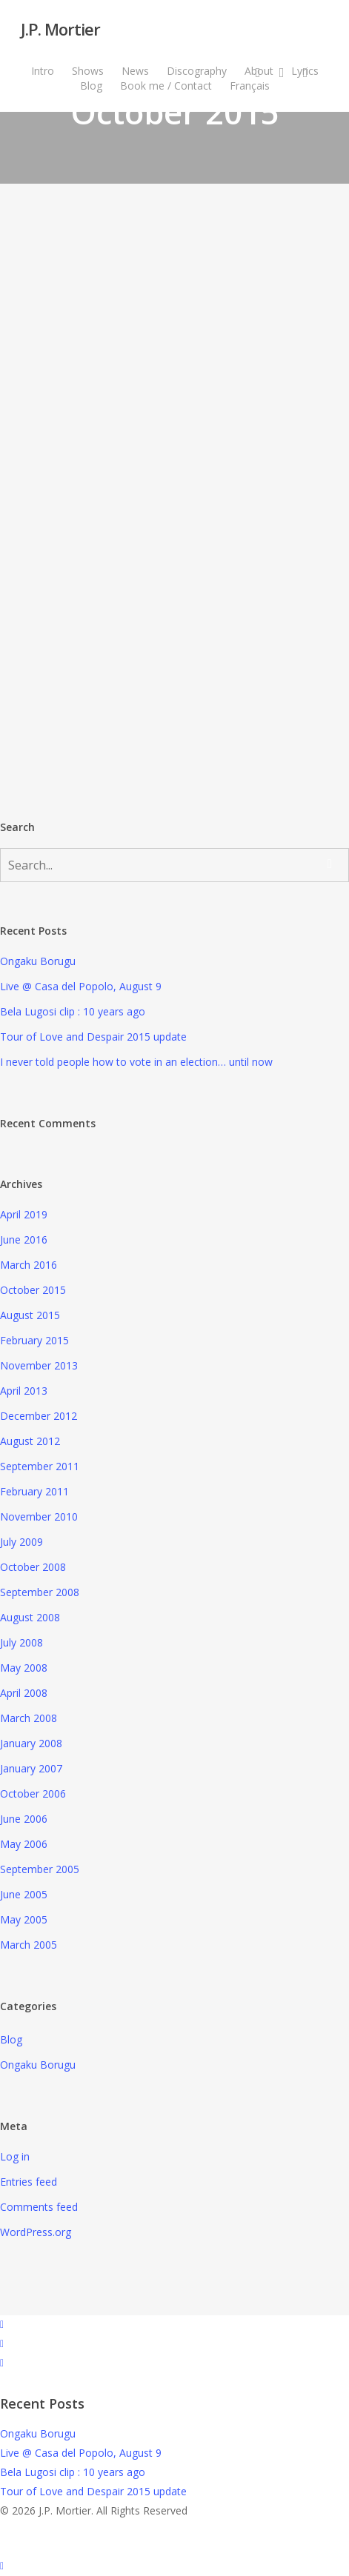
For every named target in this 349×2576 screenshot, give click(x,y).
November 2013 (39, 1365)
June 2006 (23, 1819)
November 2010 (39, 1516)
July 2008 (21, 1642)
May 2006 (23, 1844)
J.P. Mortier (60, 29)
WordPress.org (35, 2232)
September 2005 (39, 1869)
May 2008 (23, 1668)
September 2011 (39, 1466)
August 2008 (30, 1617)
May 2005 (23, 1919)
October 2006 (33, 1793)
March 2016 (28, 1265)
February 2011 (34, 1491)
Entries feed (28, 2182)
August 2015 (30, 1315)
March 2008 (28, 1718)
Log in (15, 2156)
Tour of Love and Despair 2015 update (93, 1037)
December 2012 (38, 1416)
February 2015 (34, 1340)
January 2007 (31, 1768)
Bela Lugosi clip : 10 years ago (72, 1011)
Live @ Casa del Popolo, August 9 (81, 986)
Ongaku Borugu (38, 961)
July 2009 (21, 1542)
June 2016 (23, 1239)
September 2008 (39, 1592)
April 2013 (23, 1391)
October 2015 (33, 1290)
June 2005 (23, 1894)
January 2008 (31, 1743)
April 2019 (23, 1214)
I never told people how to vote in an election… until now (136, 1062)
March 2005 (28, 1945)
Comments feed (39, 2207)
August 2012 (30, 1441)
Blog (11, 2039)
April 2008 (23, 1693)
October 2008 (33, 1567)
